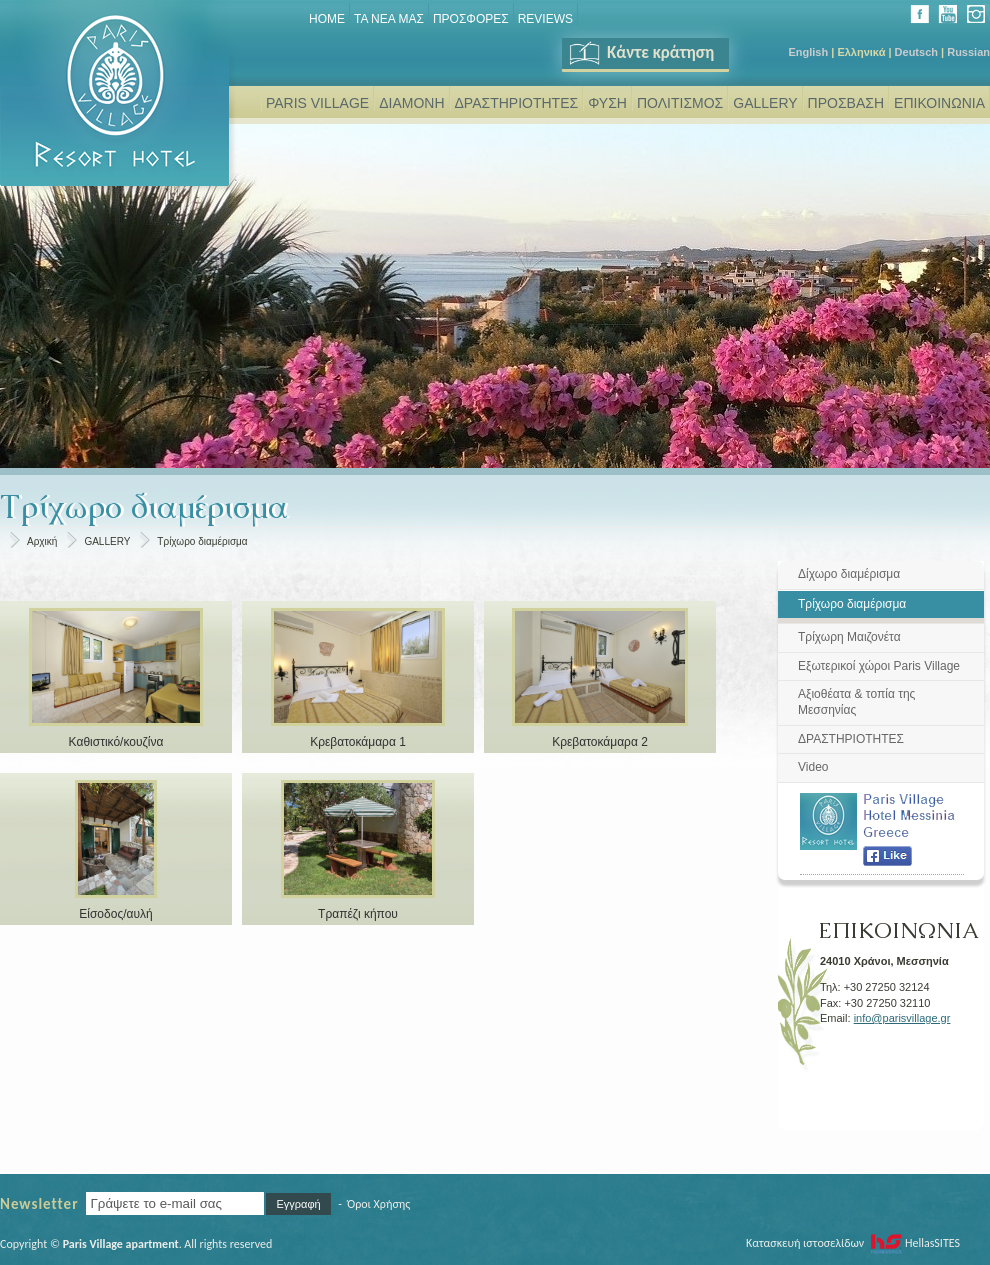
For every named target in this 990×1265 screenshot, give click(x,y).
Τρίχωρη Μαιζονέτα (849, 637)
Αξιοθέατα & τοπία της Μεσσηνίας (856, 702)
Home (327, 19)
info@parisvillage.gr (902, 1018)
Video (813, 767)
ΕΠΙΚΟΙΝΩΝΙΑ (939, 103)
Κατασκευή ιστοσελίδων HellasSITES (853, 1243)
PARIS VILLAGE (317, 103)
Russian (968, 52)
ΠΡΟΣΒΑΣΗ (846, 103)
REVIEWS (545, 19)
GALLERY (765, 103)
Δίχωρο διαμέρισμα (849, 574)
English (808, 52)
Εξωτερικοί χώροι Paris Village (879, 666)
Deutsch (916, 52)
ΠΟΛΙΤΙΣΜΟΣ (680, 103)
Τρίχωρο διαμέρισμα (202, 541)
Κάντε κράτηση (640, 52)
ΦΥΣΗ (607, 103)
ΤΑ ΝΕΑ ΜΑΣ (389, 19)
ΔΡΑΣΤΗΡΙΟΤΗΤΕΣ (517, 103)
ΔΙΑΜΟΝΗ (411, 103)
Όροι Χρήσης (378, 1204)
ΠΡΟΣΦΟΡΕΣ (471, 19)
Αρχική (42, 541)
